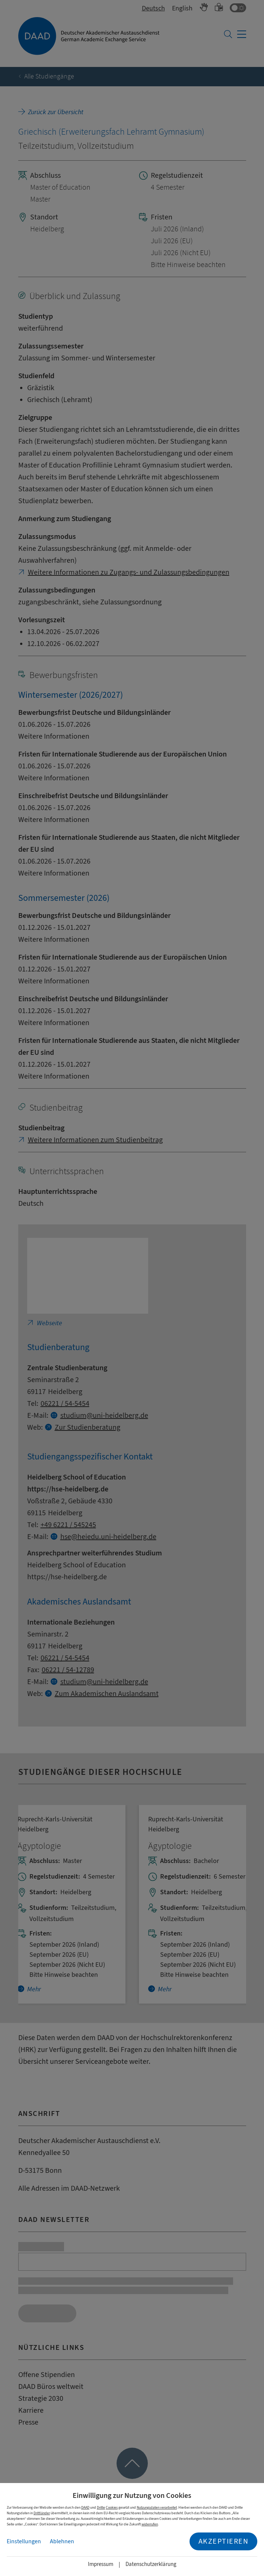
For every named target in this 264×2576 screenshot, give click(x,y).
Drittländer (42, 2513)
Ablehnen (62, 2541)
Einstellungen (24, 2541)
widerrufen (149, 2524)
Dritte (101, 2507)
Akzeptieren (223, 2541)
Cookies (112, 2507)
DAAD (85, 2507)
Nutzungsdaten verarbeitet (157, 2507)
